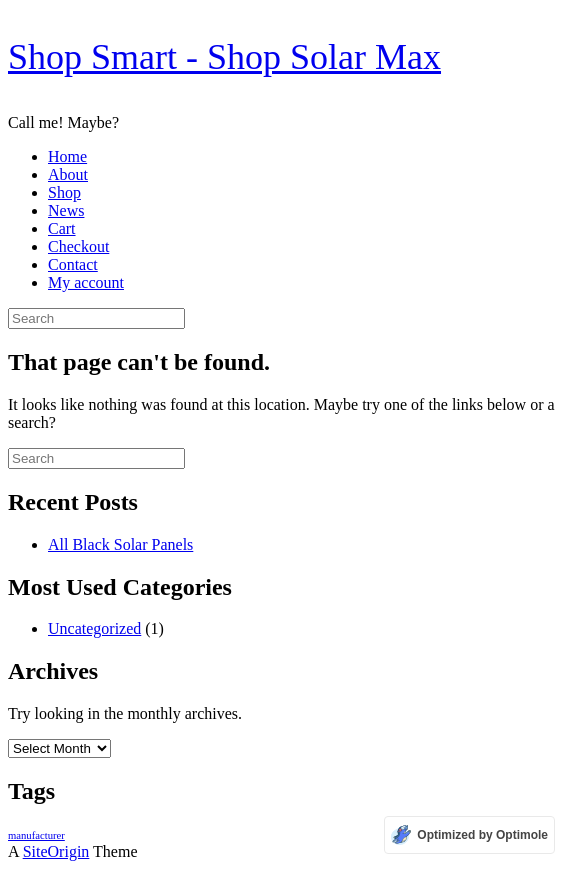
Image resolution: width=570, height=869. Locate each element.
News (66, 210)
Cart (62, 228)
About (68, 174)
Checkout (78, 246)
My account (86, 282)
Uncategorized (94, 628)
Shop (64, 192)
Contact (73, 264)
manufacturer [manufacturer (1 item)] (36, 835)
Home (67, 156)
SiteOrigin (56, 851)
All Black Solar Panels (120, 544)
